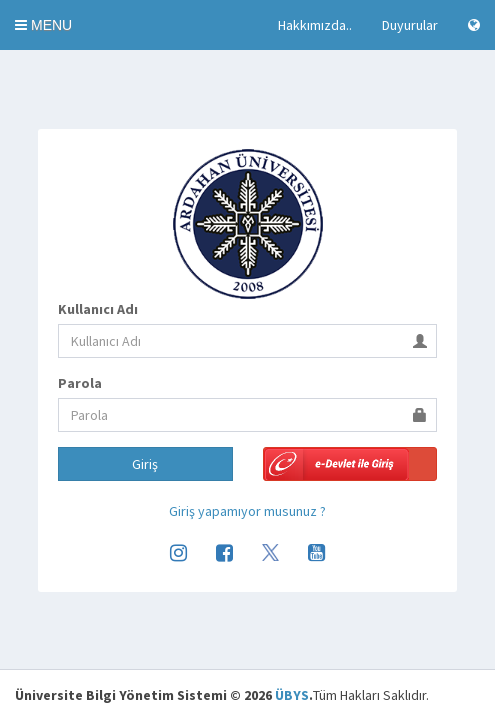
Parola (80, 383)
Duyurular (410, 25)
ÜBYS (292, 695)
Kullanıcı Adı (98, 309)
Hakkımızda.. (315, 25)
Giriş (145, 464)
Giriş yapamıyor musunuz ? (247, 511)
